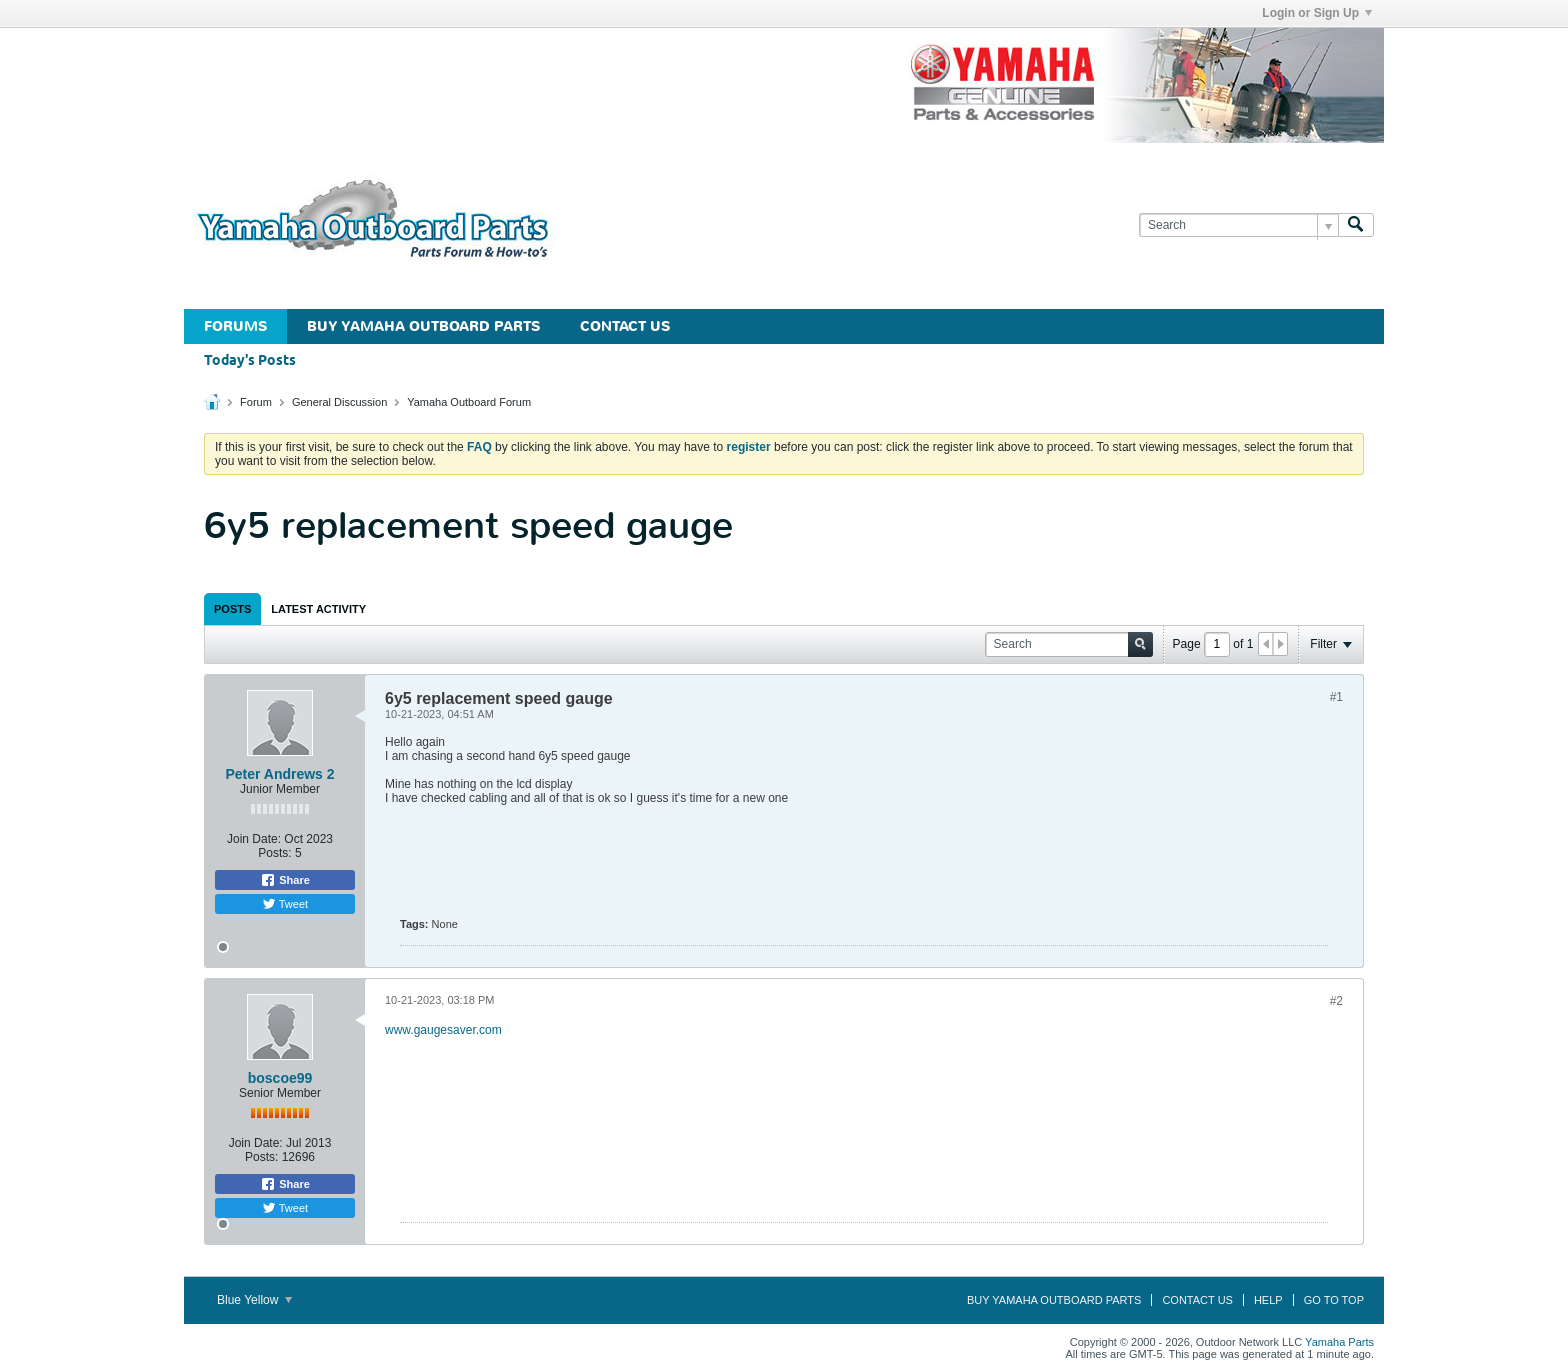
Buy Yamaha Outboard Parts (423, 326)
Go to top (1334, 1300)
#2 (1336, 1001)
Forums (235, 326)
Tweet (285, 904)
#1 (1336, 697)
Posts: (274, 853)
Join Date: (254, 839)
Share (285, 880)
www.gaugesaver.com (443, 1030)
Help (1268, 1300)
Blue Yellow (254, 1300)
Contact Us (625, 326)
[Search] (1238, 225)
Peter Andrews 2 (279, 774)
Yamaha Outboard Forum (469, 402)
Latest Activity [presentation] (318, 609)
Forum (256, 402)
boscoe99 (280, 1078)
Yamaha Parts (1339, 1342)
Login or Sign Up (1317, 13)
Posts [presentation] (232, 609)
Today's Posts (250, 361)
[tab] (232, 609)
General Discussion (339, 402)
